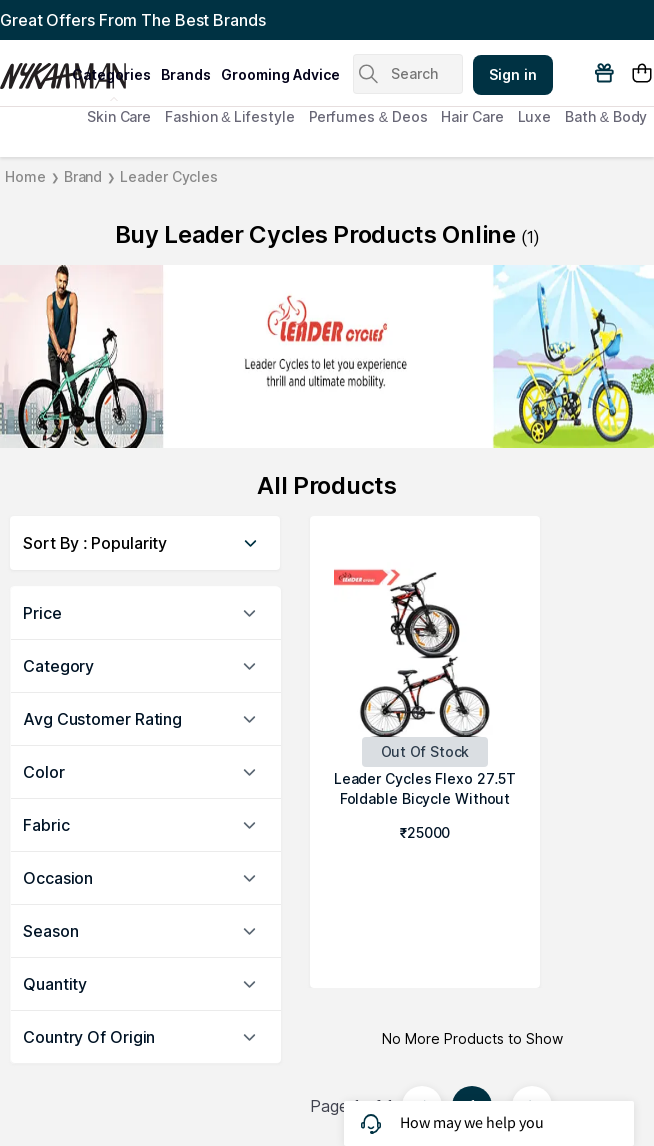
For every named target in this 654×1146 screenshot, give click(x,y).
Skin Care (119, 116)
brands (186, 74)
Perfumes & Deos (368, 116)
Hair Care (472, 116)
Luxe (535, 116)
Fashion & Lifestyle (229, 116)
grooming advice (280, 74)
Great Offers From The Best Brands (133, 20)
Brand (83, 176)
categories (111, 74)
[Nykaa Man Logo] (33, 69)
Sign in (513, 74)
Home (25, 176)
